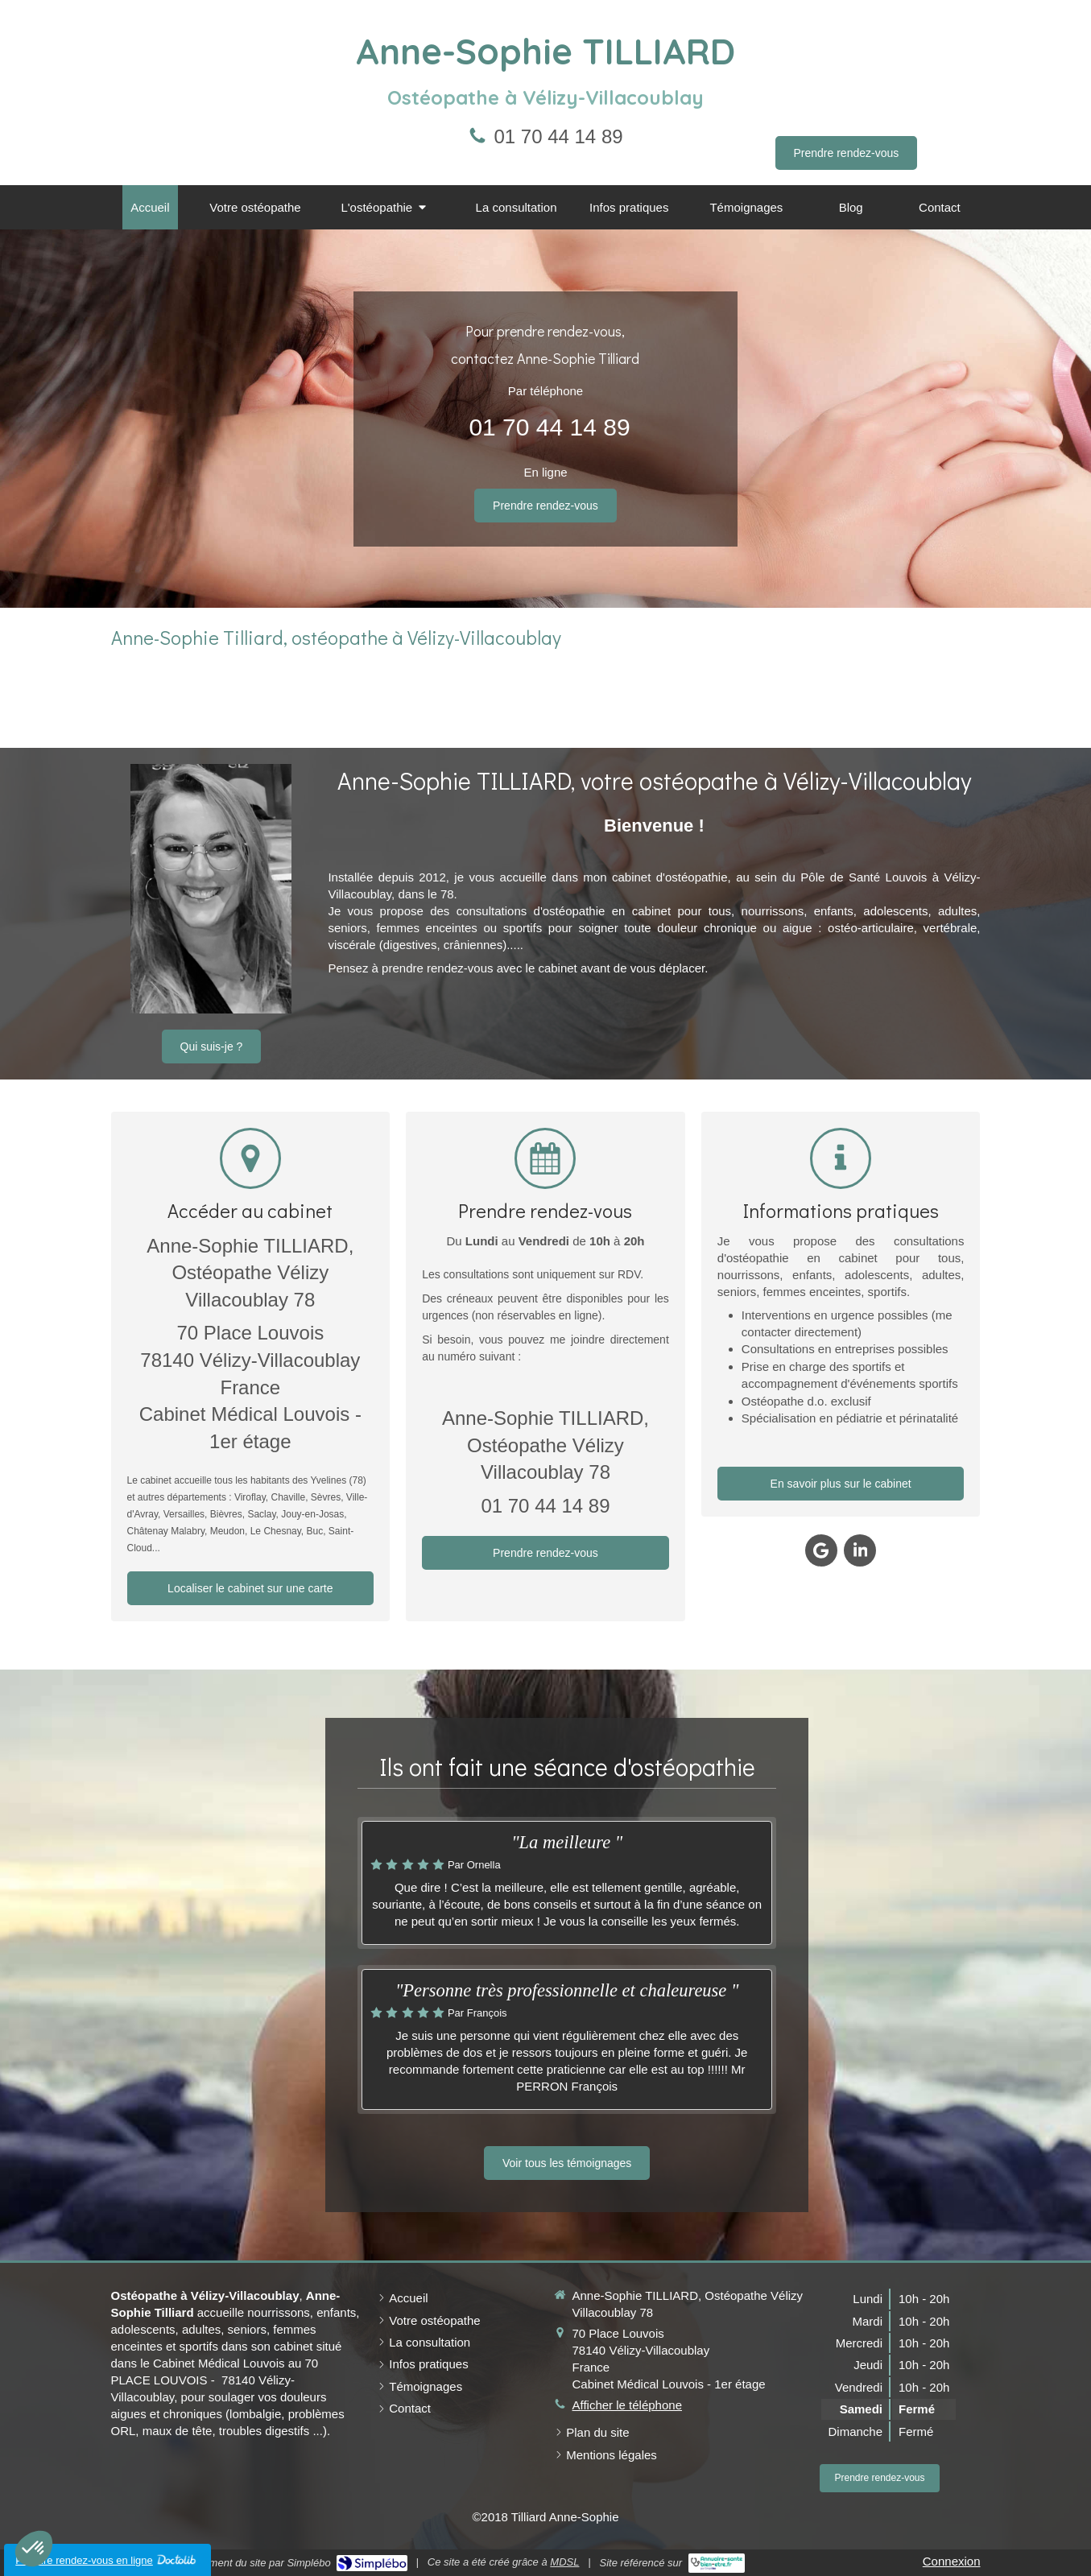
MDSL (564, 2562)
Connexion (952, 2561)
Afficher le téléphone (627, 2405)
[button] (33, 2548)
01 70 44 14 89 (558, 136)
